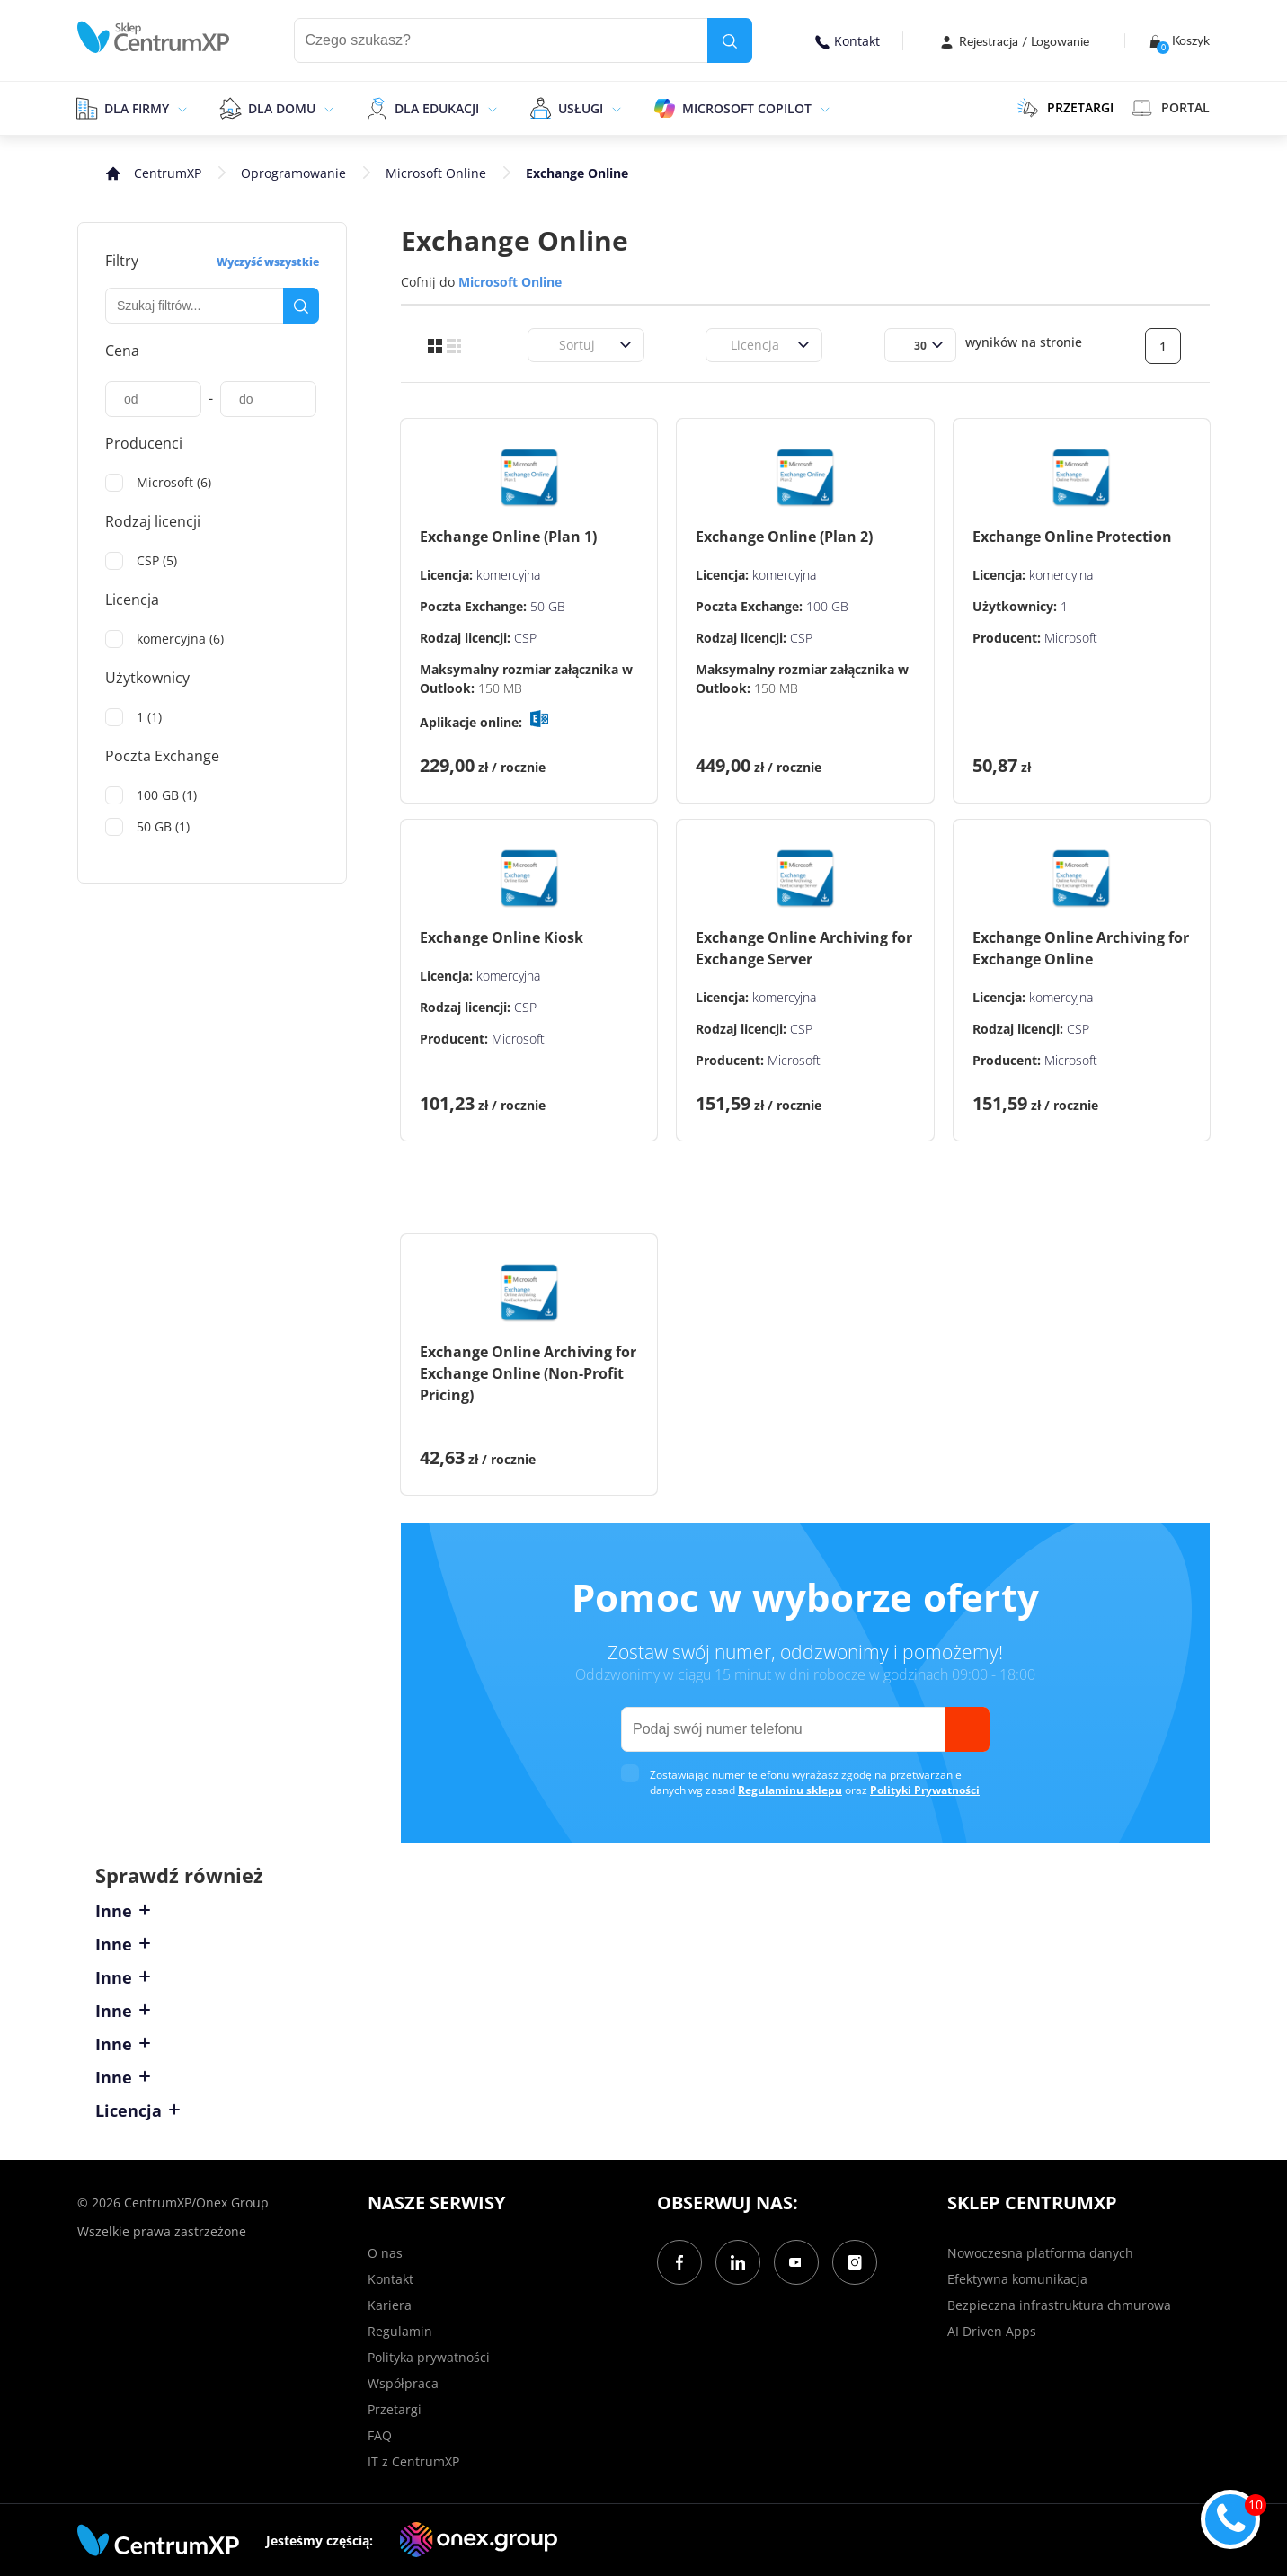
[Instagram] (854, 2262)
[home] (153, 37)
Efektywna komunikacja (1017, 2278)
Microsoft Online (436, 173)
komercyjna (508, 574)
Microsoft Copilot (747, 108)
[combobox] (548, 344)
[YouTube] (796, 2262)
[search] (729, 40)
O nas (385, 2252)
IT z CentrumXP (413, 2461)
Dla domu (281, 108)
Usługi (580, 108)
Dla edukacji (437, 108)
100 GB (827, 606)
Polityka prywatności (429, 2357)
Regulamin (400, 2331)
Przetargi (395, 2409)
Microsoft (1070, 637)
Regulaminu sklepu (790, 1790)
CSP (525, 637)
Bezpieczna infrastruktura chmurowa (1059, 2305)
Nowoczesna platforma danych (1040, 2252)
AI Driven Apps (991, 2331)
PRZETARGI (1065, 108)
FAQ (380, 2435)
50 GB (547, 606)
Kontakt (847, 40)
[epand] (180, 108)
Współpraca (403, 2383)
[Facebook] (679, 2262)
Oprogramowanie (293, 173)
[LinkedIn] (737, 2262)
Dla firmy (136, 108)
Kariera (390, 2305)
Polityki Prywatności (925, 1790)
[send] (967, 1729)
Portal (1171, 108)
